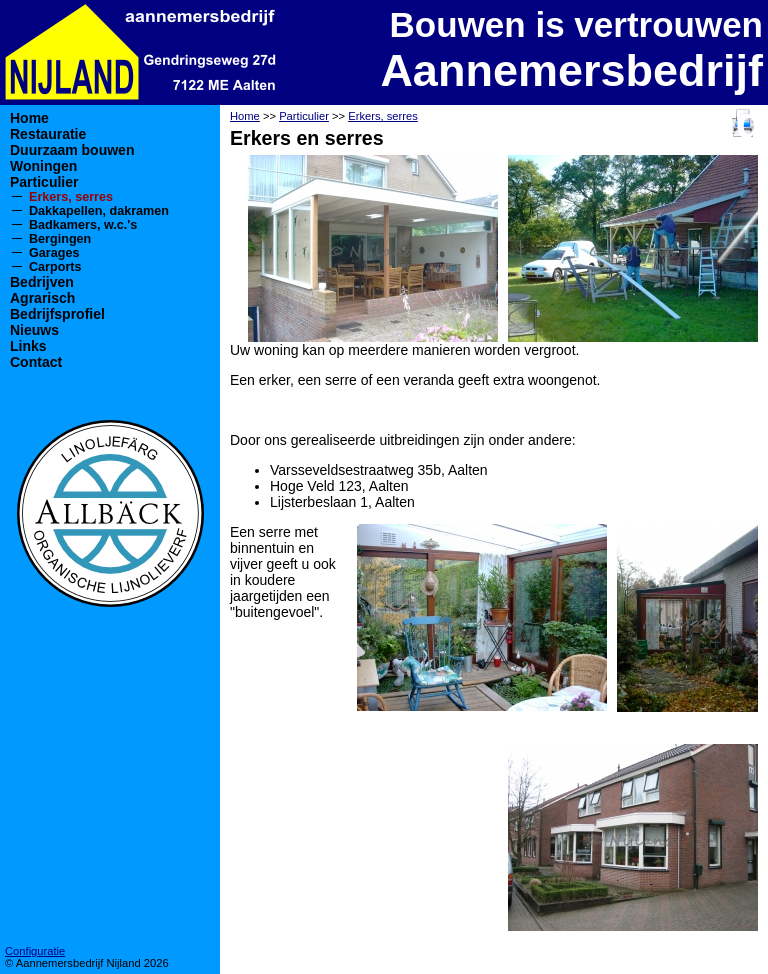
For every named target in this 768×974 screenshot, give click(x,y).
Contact (36, 362)
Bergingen (60, 239)
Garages (54, 253)
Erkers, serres (71, 197)
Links (28, 346)
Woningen (43, 166)
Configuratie (35, 951)
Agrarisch (42, 298)
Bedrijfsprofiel (57, 314)
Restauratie (48, 134)
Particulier (44, 182)
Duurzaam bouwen (72, 150)
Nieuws (34, 330)
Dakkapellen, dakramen (99, 211)
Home (29, 118)
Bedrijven (42, 282)
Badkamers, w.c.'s (83, 225)
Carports (55, 267)
